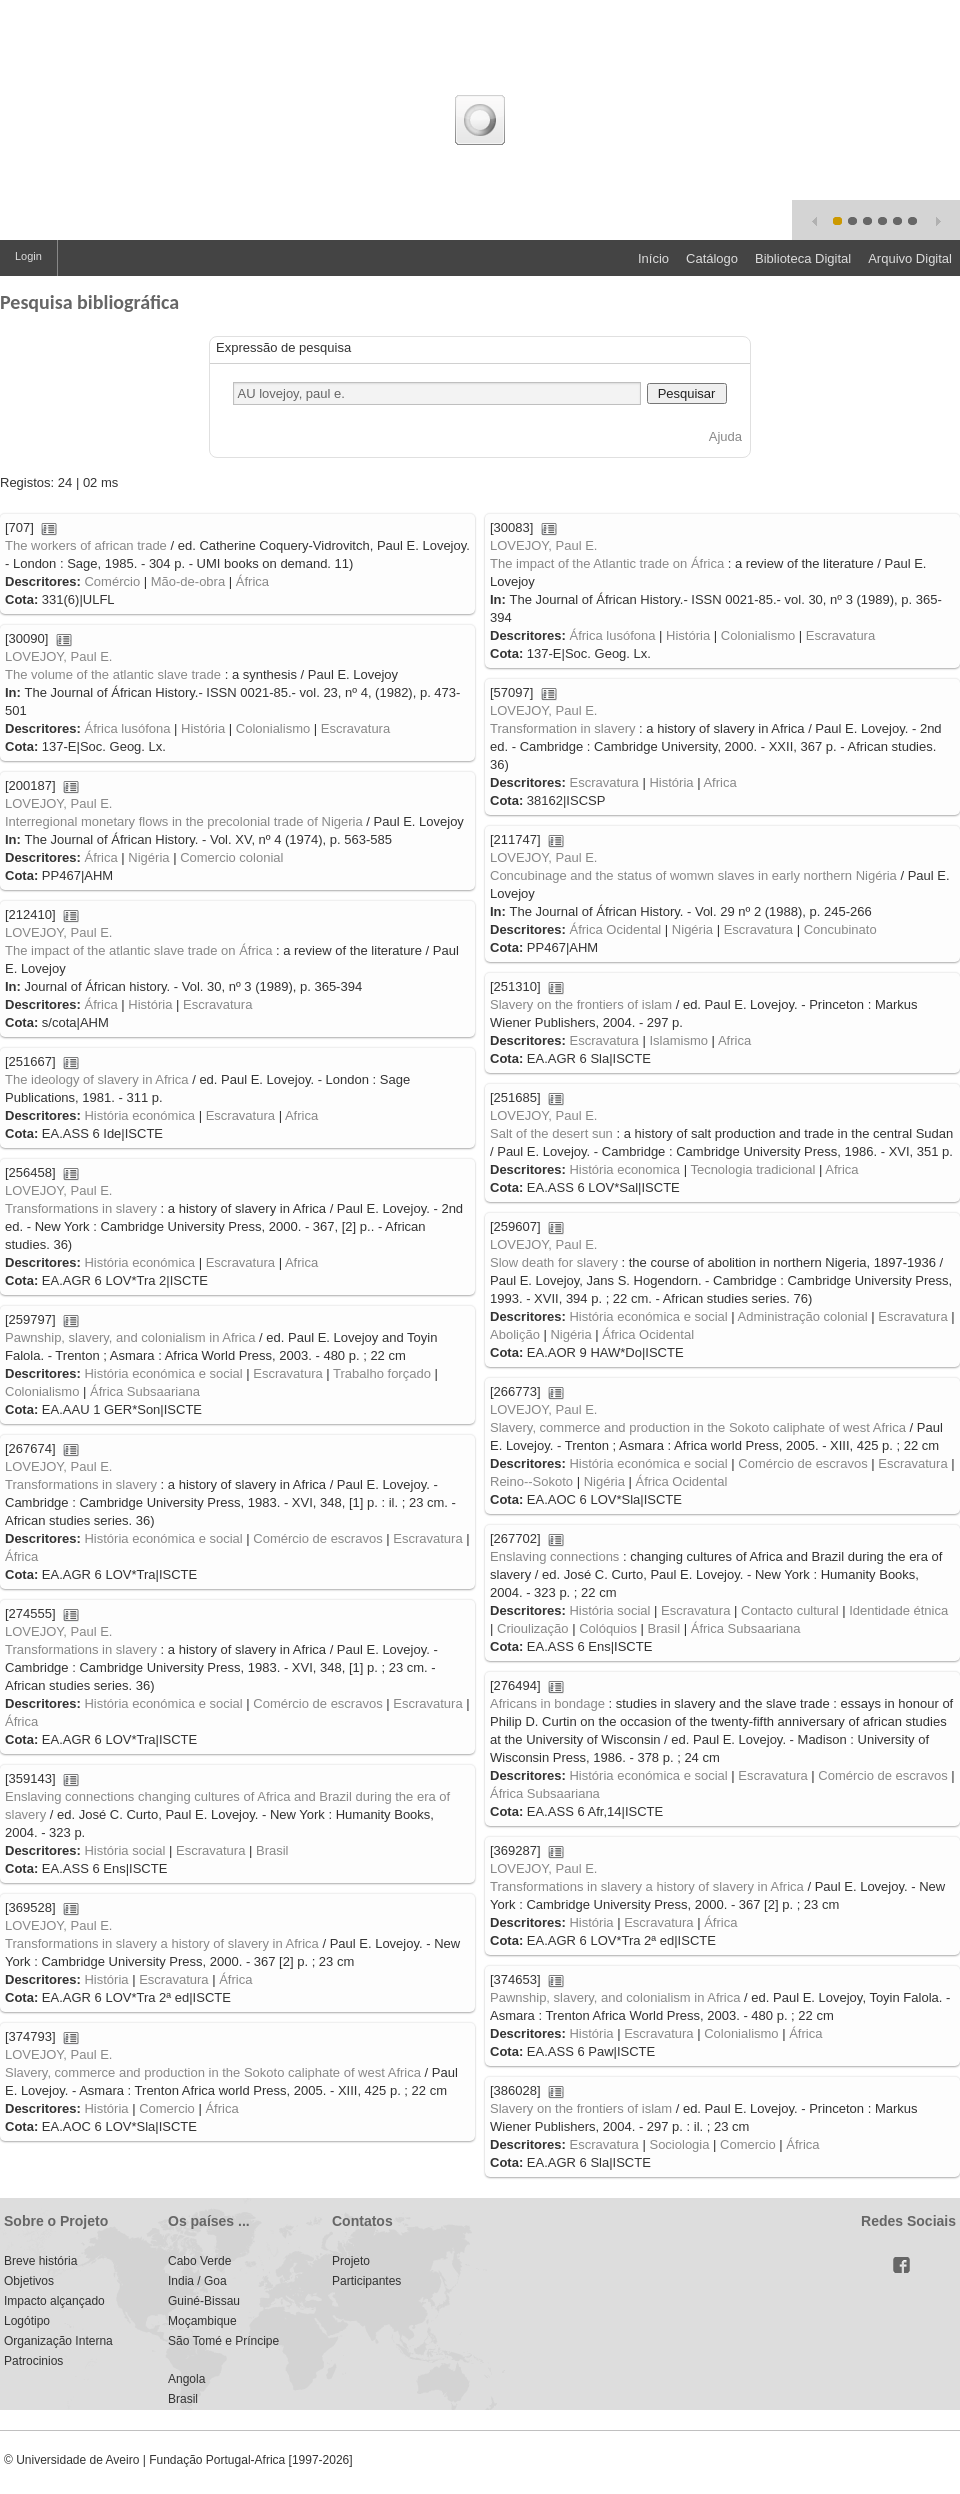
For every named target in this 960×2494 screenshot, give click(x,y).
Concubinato (840, 929)
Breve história (40, 2261)
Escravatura (840, 635)
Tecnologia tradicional (752, 1169)
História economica (624, 1169)
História (688, 635)
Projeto (351, 2261)
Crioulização (533, 1628)
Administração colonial (803, 1316)
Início (653, 258)
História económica (139, 1115)
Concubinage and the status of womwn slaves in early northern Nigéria (693, 875)
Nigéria (148, 857)
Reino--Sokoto (531, 1481)
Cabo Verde (199, 2261)
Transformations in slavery (81, 1208)
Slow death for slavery (554, 1262)
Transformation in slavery (562, 728)
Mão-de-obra (188, 581)
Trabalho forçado (382, 1373)
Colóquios (608, 1628)
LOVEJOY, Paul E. (543, 545)
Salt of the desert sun (551, 1133)
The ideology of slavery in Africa (97, 1079)
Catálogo (712, 258)
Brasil (664, 1628)
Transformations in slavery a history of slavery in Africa (647, 1886)
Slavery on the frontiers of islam (581, 1004)
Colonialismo (758, 635)
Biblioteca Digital (803, 258)
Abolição (515, 1334)
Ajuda (725, 436)
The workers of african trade (86, 545)
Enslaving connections (554, 1556)
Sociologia (679, 2144)
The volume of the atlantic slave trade (113, 674)
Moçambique (202, 2321)
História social (609, 1610)
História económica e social (648, 1316)
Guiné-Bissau (204, 2301)
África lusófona (612, 635)
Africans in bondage (547, 1703)
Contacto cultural (790, 1610)
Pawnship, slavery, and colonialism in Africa (130, 1337)
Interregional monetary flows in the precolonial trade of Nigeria (184, 821)
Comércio (112, 581)
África (252, 581)
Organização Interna (58, 2341)
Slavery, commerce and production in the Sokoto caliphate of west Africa (698, 1427)
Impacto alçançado (54, 2301)
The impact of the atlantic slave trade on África (138, 950)
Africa (719, 782)
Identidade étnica (898, 1610)
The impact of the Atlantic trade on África (607, 563)
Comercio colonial (231, 857)
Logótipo (27, 2321)
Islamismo (678, 1040)
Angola (186, 2379)
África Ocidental (615, 929)
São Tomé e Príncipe (223, 2341)
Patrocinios (33, 2361)
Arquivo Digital (910, 258)
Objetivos (29, 2281)
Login (28, 256)
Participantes (366, 2281)
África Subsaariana (145, 1391)
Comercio (167, 2108)
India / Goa (197, 2281)
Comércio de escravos (802, 1463)
